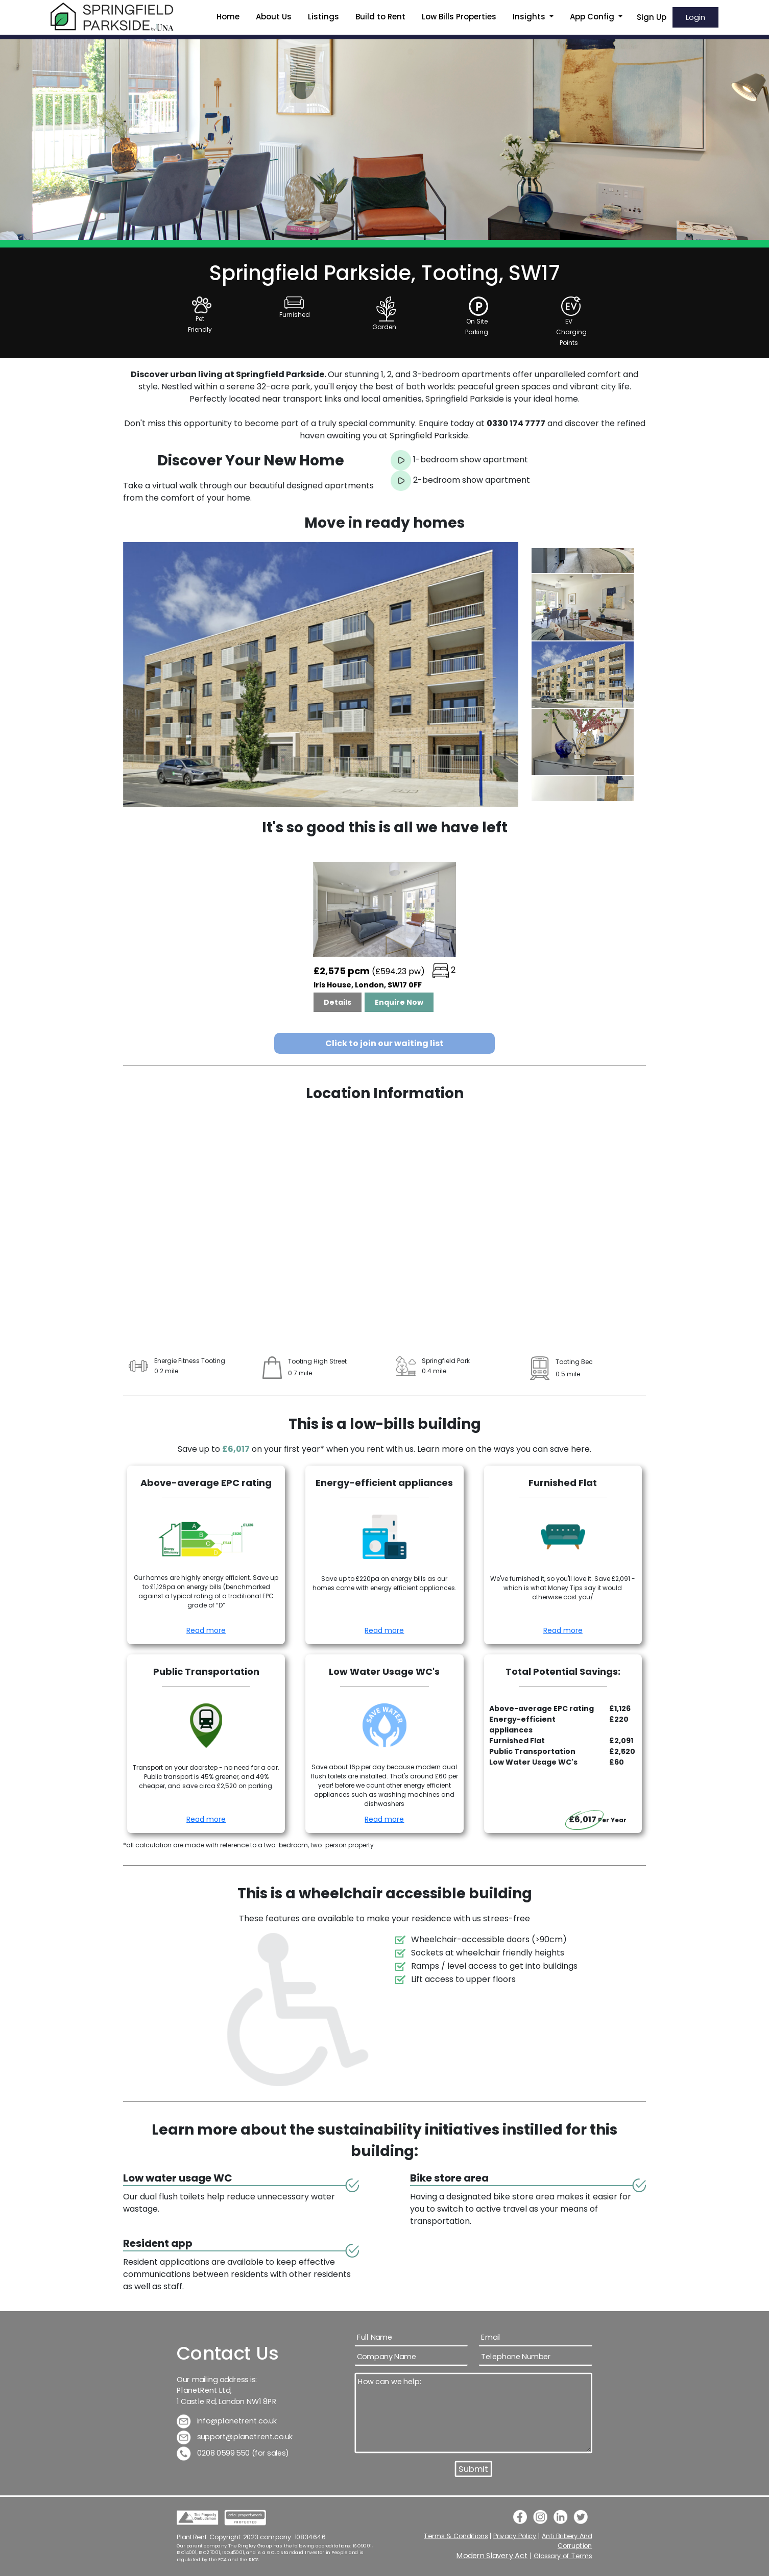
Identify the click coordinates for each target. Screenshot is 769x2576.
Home (228, 16)
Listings (323, 16)
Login (695, 17)
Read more (206, 1630)
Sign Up (651, 17)
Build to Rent (380, 16)
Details (337, 1002)
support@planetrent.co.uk (235, 2437)
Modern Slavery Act (492, 2555)
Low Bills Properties (459, 16)
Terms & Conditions (456, 2535)
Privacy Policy (515, 2535)
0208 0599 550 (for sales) (233, 2452)
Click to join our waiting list (384, 1043)
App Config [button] (593, 16)
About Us (274, 16)
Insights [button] (530, 16)
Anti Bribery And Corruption (567, 2540)
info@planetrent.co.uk (227, 2420)
